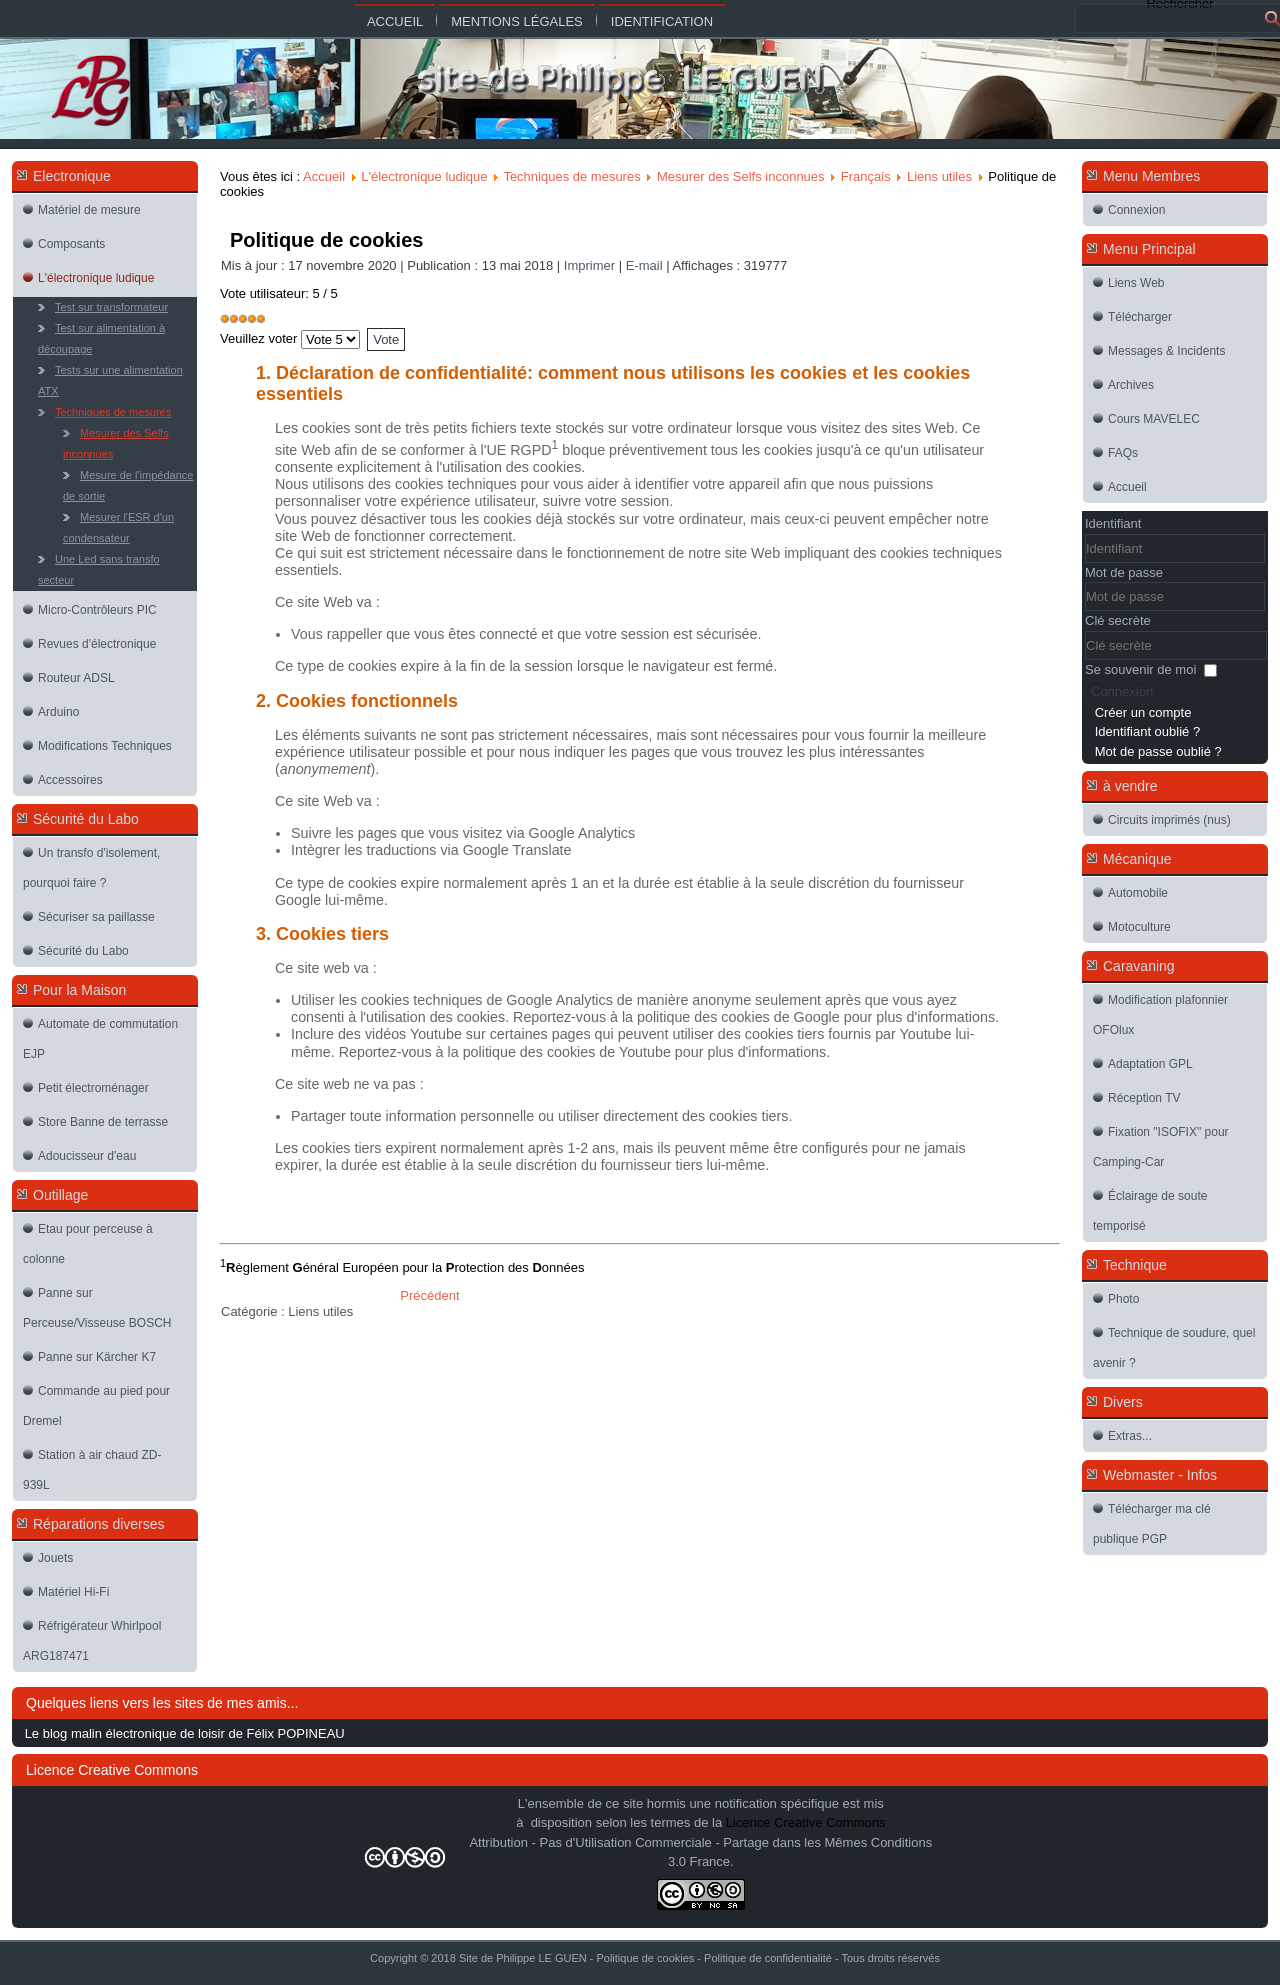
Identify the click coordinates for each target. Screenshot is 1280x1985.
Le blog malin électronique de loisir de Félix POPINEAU (185, 1733)
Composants (71, 244)
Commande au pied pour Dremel (96, 1406)
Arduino (58, 712)
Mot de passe (1124, 572)
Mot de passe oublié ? (1158, 751)
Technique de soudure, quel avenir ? (1174, 1348)
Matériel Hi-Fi (73, 1592)
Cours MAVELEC (1154, 419)
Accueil (395, 21)
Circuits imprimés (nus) (1169, 820)
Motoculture (1139, 927)
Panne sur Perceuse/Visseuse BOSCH (97, 1308)
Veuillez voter (258, 338)
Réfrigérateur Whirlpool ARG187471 (92, 1641)
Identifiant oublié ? (1148, 731)
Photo (1123, 1299)
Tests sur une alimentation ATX (110, 380)
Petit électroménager (93, 1088)
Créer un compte (1143, 712)
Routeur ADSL (76, 678)
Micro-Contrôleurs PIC (97, 610)
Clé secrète (1118, 620)
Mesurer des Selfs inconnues (116, 443)
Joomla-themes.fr (682, 1969)
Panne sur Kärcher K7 (97, 1357)
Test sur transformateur (111, 307)
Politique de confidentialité (768, 1958)
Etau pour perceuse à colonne (88, 1244)
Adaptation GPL (1150, 1064)
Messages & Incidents (1166, 351)
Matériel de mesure (89, 210)
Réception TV (1144, 1098)
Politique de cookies (326, 240)
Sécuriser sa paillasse (96, 917)
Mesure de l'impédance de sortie (128, 485)
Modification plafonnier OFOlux (1160, 1015)
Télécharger (1140, 317)
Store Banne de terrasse (103, 1122)
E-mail (646, 265)
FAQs (1123, 453)
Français (866, 176)
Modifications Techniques (105, 746)
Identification (662, 21)
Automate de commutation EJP (100, 1039)
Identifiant (1113, 523)
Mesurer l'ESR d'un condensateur (118, 527)
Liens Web (1136, 283)
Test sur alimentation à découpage (101, 338)
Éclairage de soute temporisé (1150, 1211)
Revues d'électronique (97, 644)
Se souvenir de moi (1140, 669)
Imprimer (591, 265)
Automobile (1138, 893)
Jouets (55, 1558)
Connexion (1136, 210)
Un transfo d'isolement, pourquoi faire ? (91, 868)
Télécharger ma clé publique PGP (1152, 1524)
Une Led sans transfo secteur (99, 569)
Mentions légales (516, 21)
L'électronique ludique (96, 278)
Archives (1131, 385)
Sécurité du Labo (83, 951)
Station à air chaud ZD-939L (92, 1470)
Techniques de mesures (113, 412)
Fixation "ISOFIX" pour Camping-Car (1161, 1147)
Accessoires (70, 780)
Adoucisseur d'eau (87, 1156)
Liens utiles (939, 176)
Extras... (1130, 1436)
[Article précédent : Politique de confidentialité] (429, 1295)
